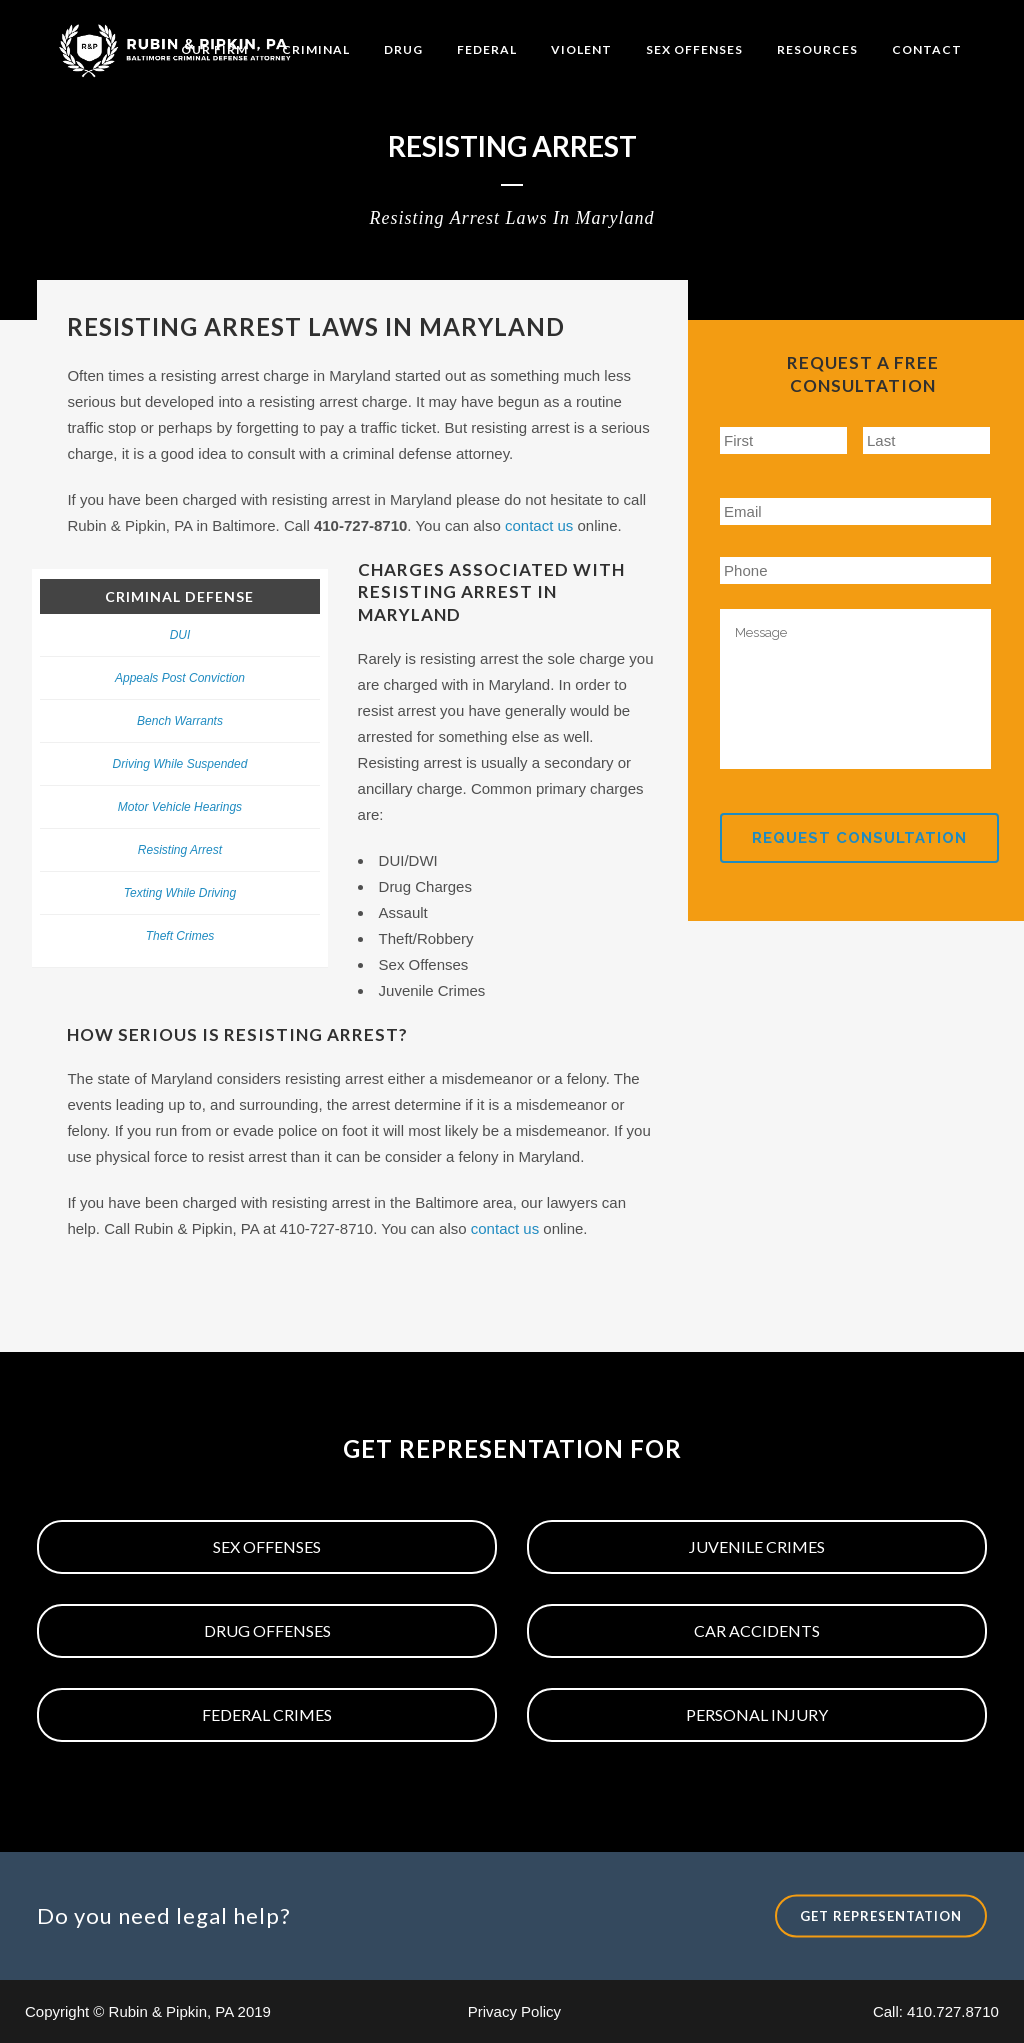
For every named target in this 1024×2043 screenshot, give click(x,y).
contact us (539, 525)
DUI (180, 635)
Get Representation (881, 1916)
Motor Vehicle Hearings (180, 807)
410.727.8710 (953, 2011)
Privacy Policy (514, 2011)
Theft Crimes (180, 936)
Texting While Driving (180, 893)
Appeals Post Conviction (180, 678)
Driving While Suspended (180, 764)
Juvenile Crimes (757, 1546)
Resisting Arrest (180, 850)
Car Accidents (757, 1630)
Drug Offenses (267, 1630)
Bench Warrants (180, 721)
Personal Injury (757, 1714)
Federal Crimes (267, 1714)
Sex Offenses (267, 1546)
